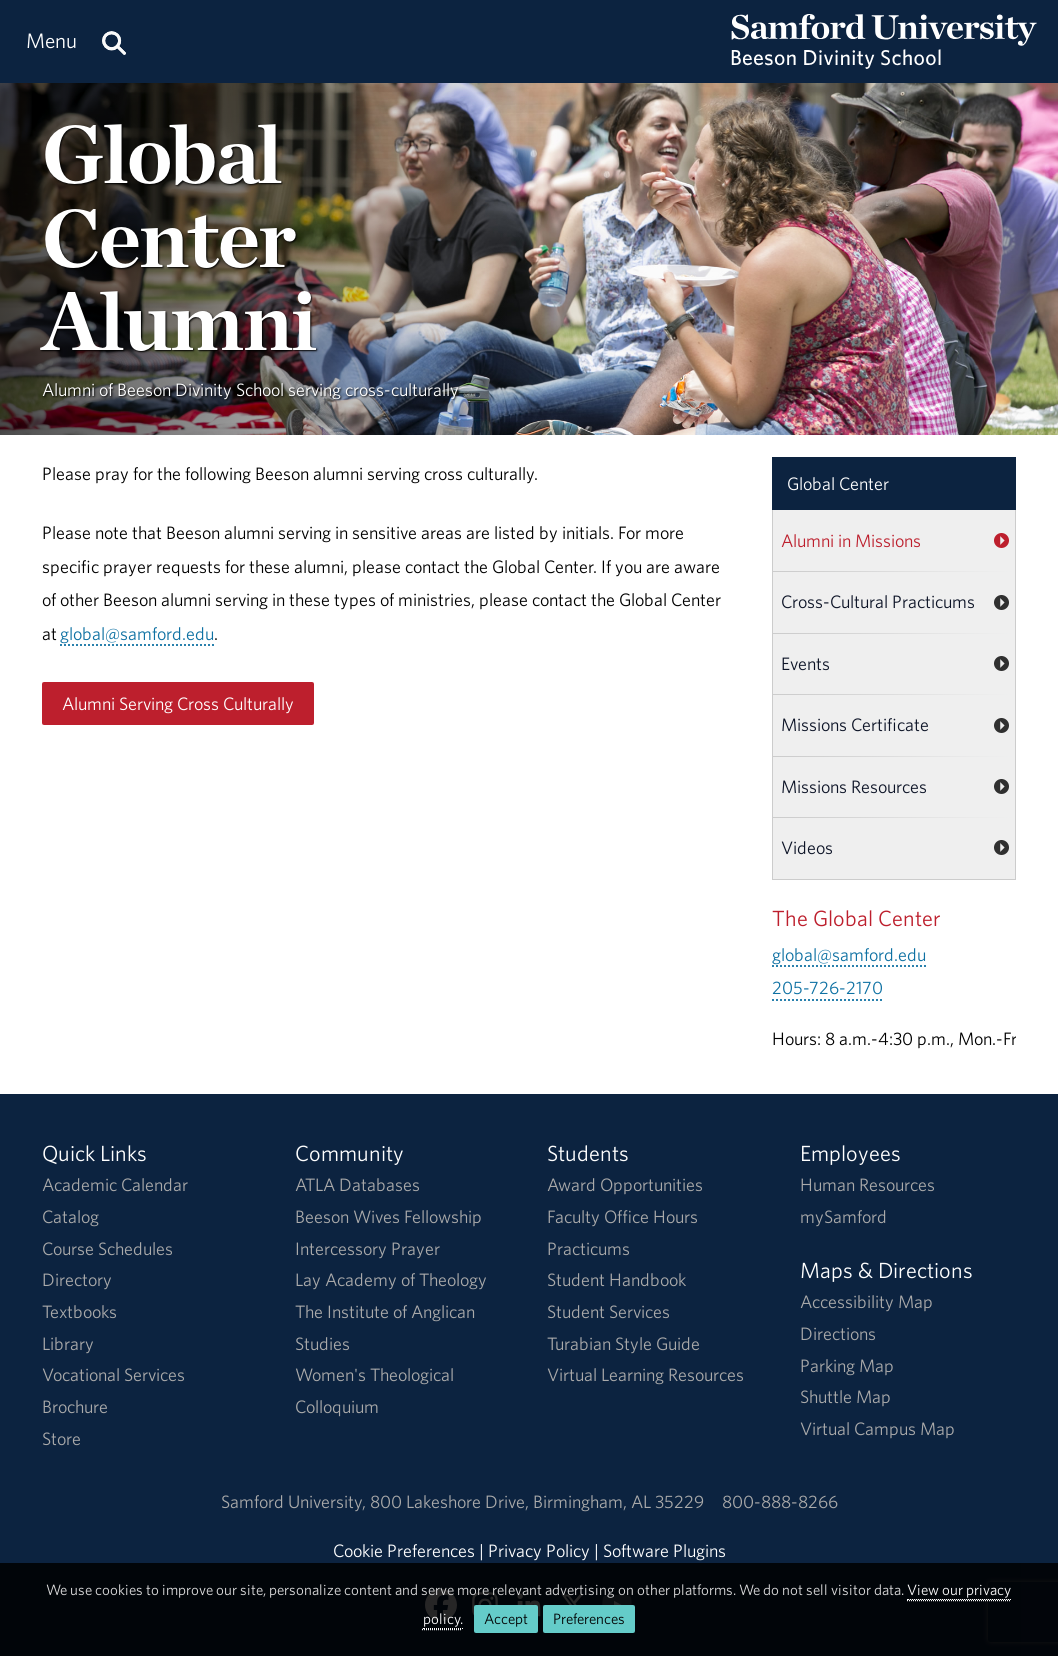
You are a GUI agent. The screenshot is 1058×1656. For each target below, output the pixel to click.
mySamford (843, 1216)
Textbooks (79, 1311)
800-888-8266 (780, 1501)
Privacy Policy (539, 1550)
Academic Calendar (115, 1184)
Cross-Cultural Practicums (878, 601)
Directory (77, 1279)
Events (805, 663)
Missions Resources (854, 786)
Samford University (295, 1501)
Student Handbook (616, 1279)
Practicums (588, 1248)
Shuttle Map (845, 1396)
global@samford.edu (137, 633)
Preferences (589, 1618)
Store (61, 1438)
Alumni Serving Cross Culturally (178, 703)
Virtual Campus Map (877, 1428)
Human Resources (867, 1184)
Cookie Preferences (404, 1550)
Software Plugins (664, 1550)
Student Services (608, 1311)
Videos (807, 847)
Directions (838, 1333)
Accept (506, 1618)
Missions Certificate (855, 724)
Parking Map (847, 1365)
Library (68, 1343)
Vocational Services (113, 1374)
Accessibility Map (866, 1301)
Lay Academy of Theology (391, 1279)
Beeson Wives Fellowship (388, 1216)
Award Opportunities (625, 1184)
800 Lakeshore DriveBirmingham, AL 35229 (537, 1501)
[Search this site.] (114, 41)
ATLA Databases (357, 1184)
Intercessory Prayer (367, 1248)
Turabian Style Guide (623, 1343)
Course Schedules (107, 1248)
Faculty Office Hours (622, 1216)
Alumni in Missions (851, 540)
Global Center (838, 483)
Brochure (75, 1406)
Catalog (70, 1216)
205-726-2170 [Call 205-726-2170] (827, 987)
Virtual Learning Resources (645, 1374)
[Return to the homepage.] (884, 60)
